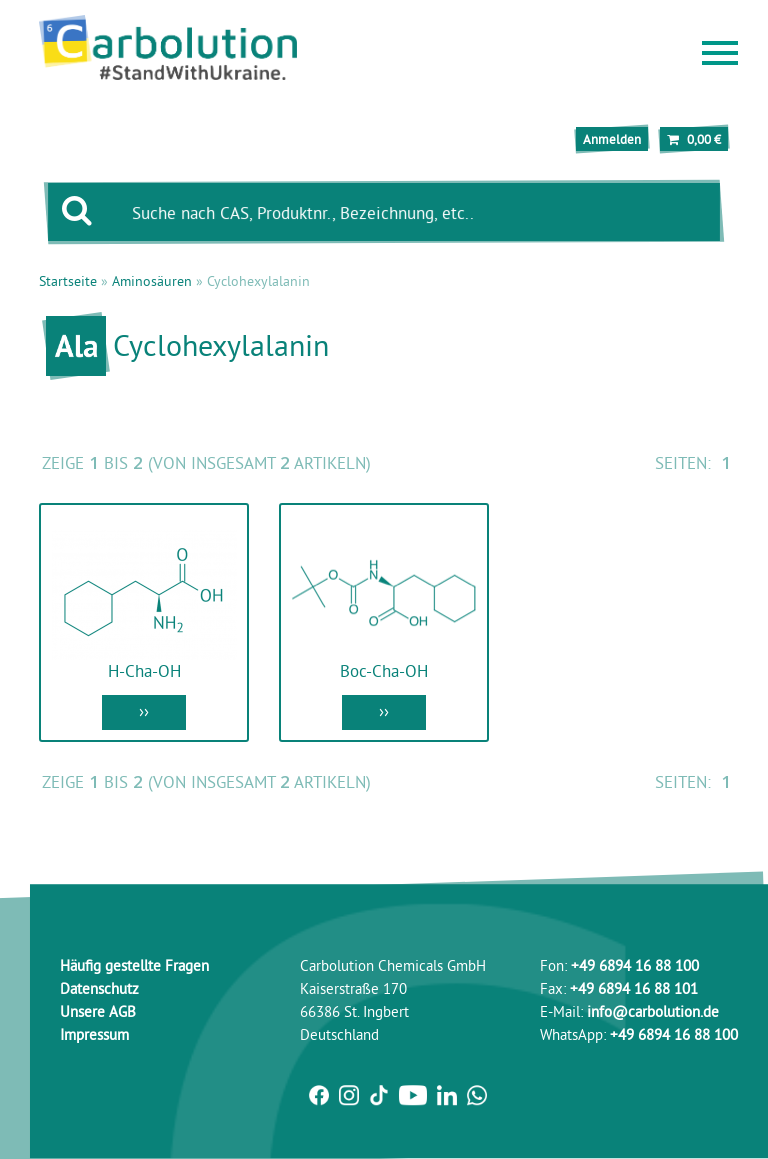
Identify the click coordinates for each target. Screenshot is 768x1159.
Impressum (94, 1034)
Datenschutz (99, 988)
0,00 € (694, 139)
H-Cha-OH (144, 670)
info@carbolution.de (653, 1011)
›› (144, 710)
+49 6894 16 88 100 (635, 965)
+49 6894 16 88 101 (634, 988)
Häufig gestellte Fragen (134, 965)
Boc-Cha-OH (384, 670)
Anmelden (612, 139)
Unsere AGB (98, 1011)
